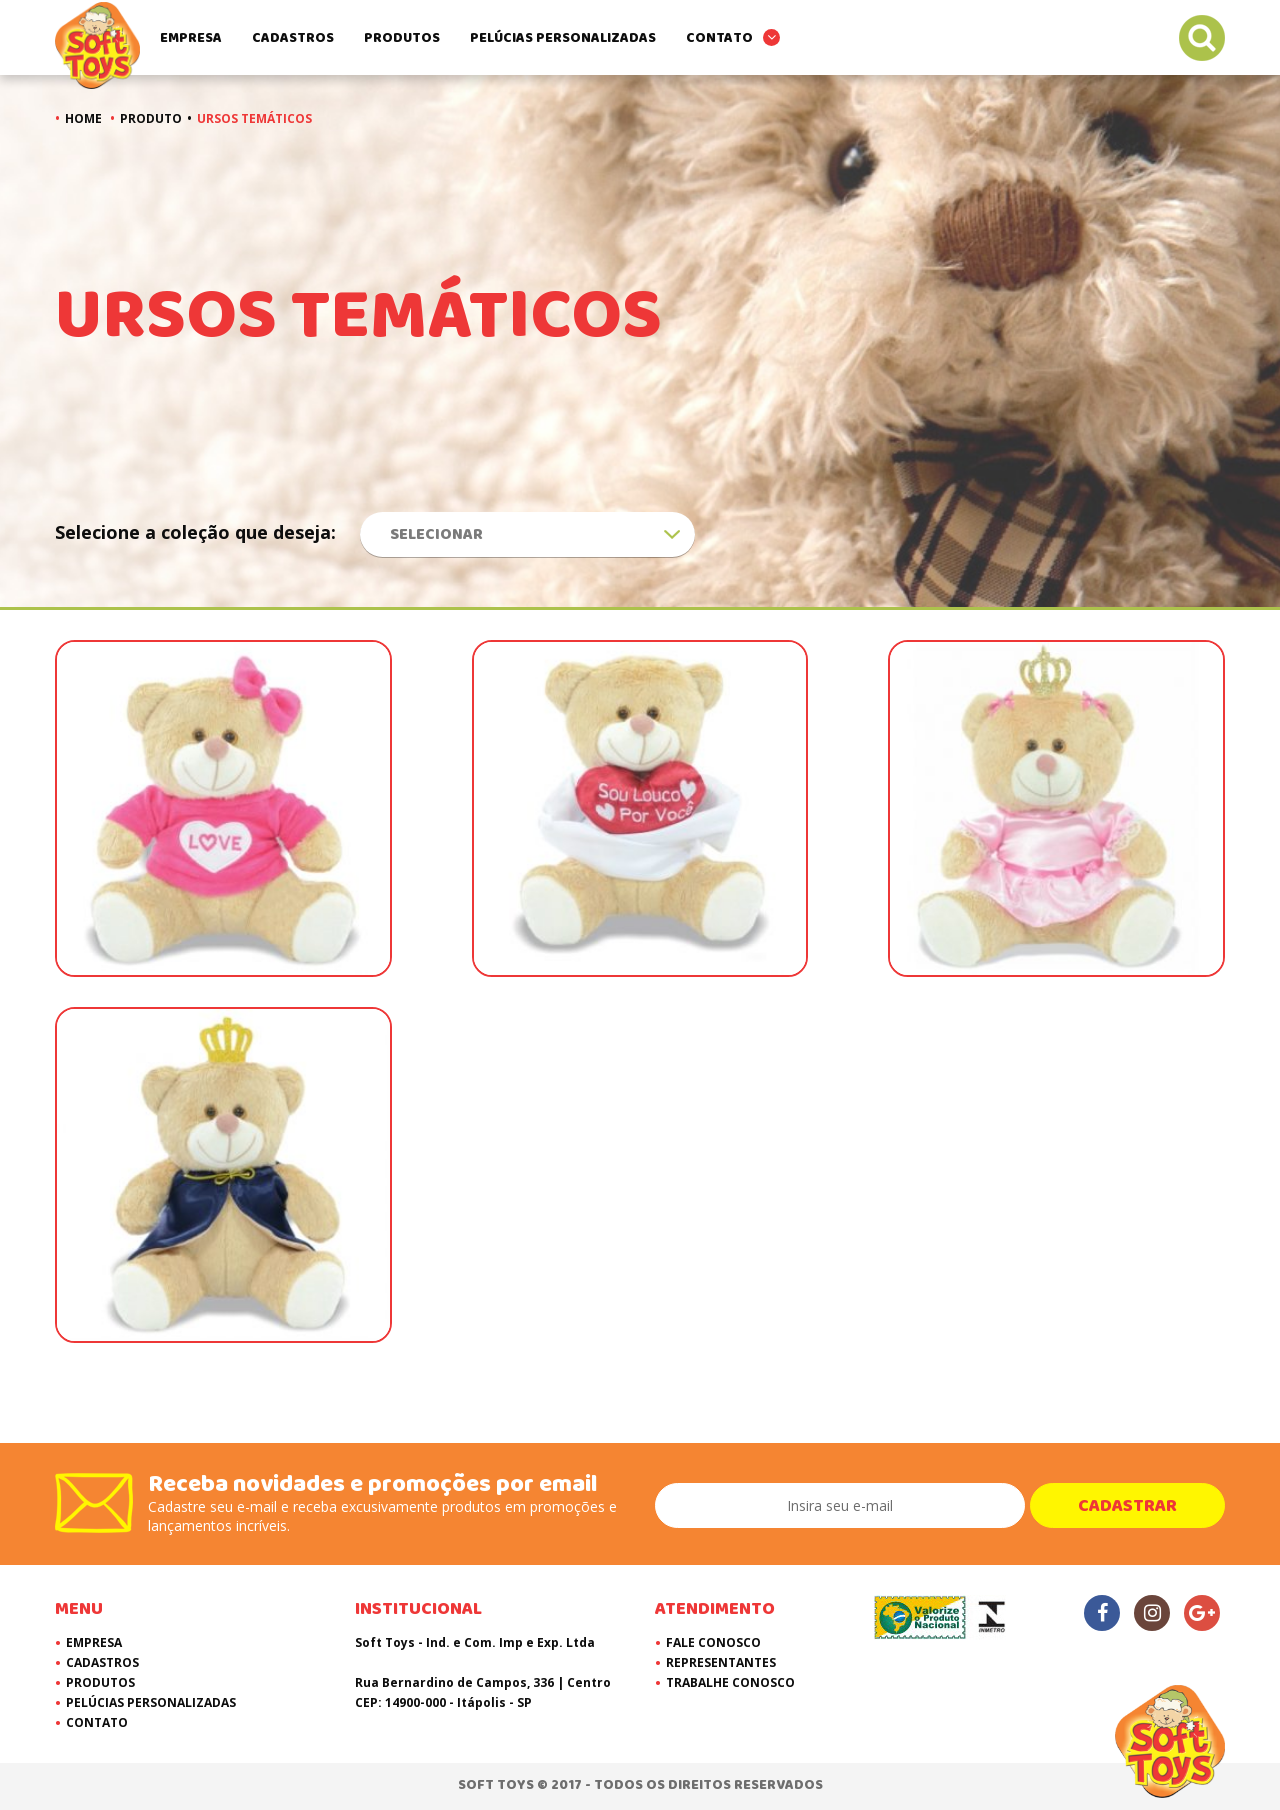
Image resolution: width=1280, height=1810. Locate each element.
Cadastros (293, 38)
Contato (719, 38)
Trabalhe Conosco (730, 1682)
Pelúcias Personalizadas (563, 38)
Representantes (721, 1662)
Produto (151, 118)
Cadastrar (1127, 1506)
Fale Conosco (713, 1642)
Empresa (191, 38)
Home (83, 118)
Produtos (402, 38)
